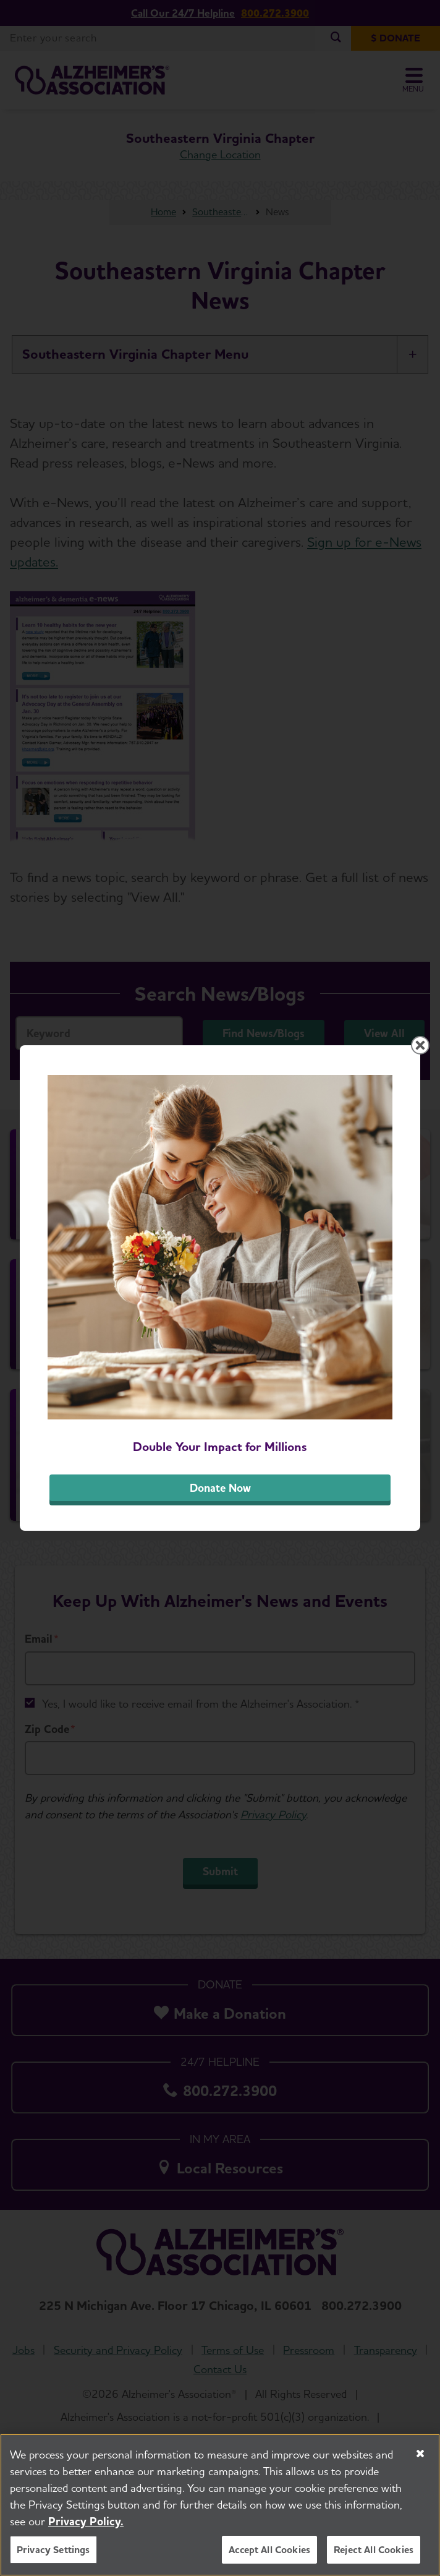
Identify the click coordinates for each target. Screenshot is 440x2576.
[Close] (420, 2454)
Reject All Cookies (373, 2550)
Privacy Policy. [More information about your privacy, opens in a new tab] (86, 2521)
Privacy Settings (53, 2550)
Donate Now (220, 1487)
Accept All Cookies (269, 2550)
